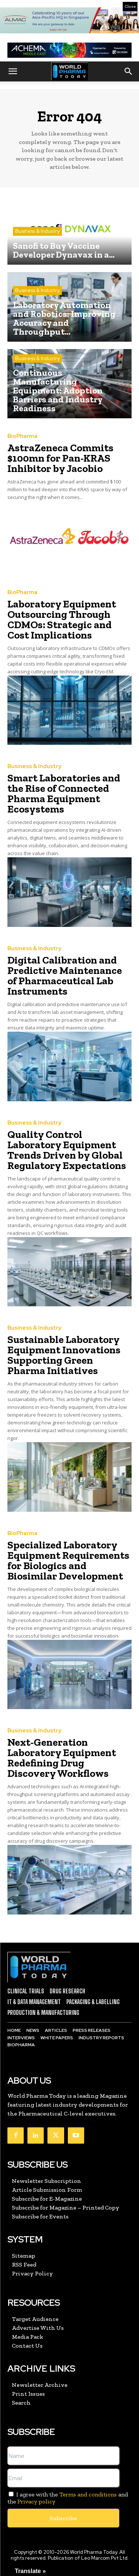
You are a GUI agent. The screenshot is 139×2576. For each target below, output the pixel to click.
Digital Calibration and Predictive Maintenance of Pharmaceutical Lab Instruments (64, 975)
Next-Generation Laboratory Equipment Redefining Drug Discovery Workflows (61, 1757)
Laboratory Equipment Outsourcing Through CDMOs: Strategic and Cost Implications (61, 619)
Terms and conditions (88, 2494)
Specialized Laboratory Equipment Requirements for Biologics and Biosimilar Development (68, 1560)
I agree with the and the (67, 2498)
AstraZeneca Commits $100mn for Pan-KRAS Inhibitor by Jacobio (60, 458)
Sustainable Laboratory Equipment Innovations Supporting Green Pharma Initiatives (63, 1355)
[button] (12, 71)
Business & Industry (37, 231)
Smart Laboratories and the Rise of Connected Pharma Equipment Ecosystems (63, 793)
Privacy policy (36, 2501)
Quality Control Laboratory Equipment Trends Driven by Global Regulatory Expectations (66, 1150)
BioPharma (22, 436)
